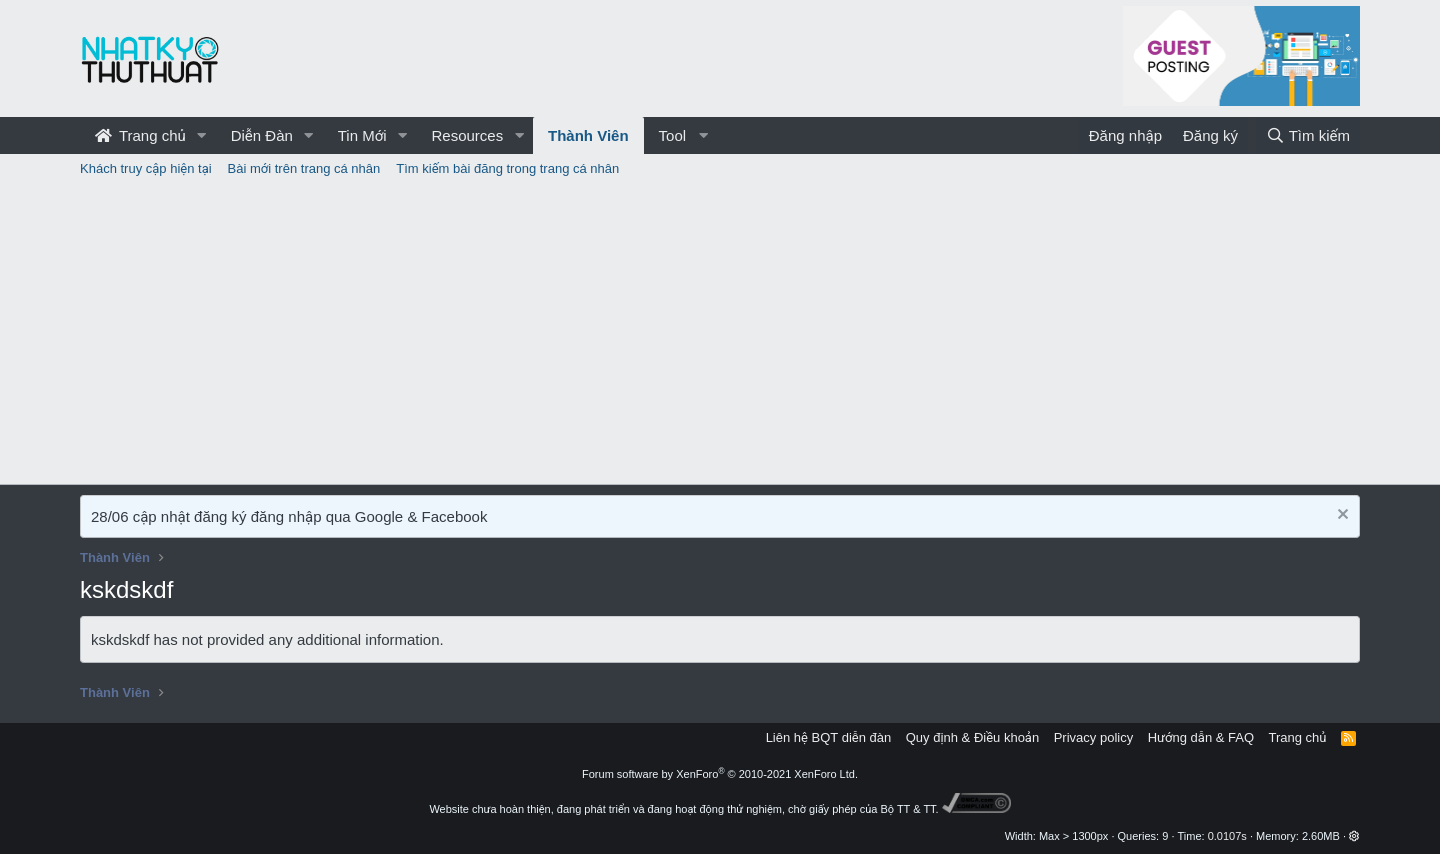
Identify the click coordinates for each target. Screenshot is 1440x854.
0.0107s (1227, 836)
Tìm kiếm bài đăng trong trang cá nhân (507, 168)
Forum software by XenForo (720, 774)
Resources (467, 135)
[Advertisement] (720, 334)
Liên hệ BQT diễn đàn (829, 737)
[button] (202, 135)
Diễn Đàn (262, 135)
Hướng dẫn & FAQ (1201, 737)
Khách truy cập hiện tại (146, 168)
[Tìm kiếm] (1308, 135)
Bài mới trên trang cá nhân (304, 168)
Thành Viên (588, 135)
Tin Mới (362, 135)
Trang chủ (140, 135)
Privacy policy (1093, 737)
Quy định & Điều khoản (972, 737)
